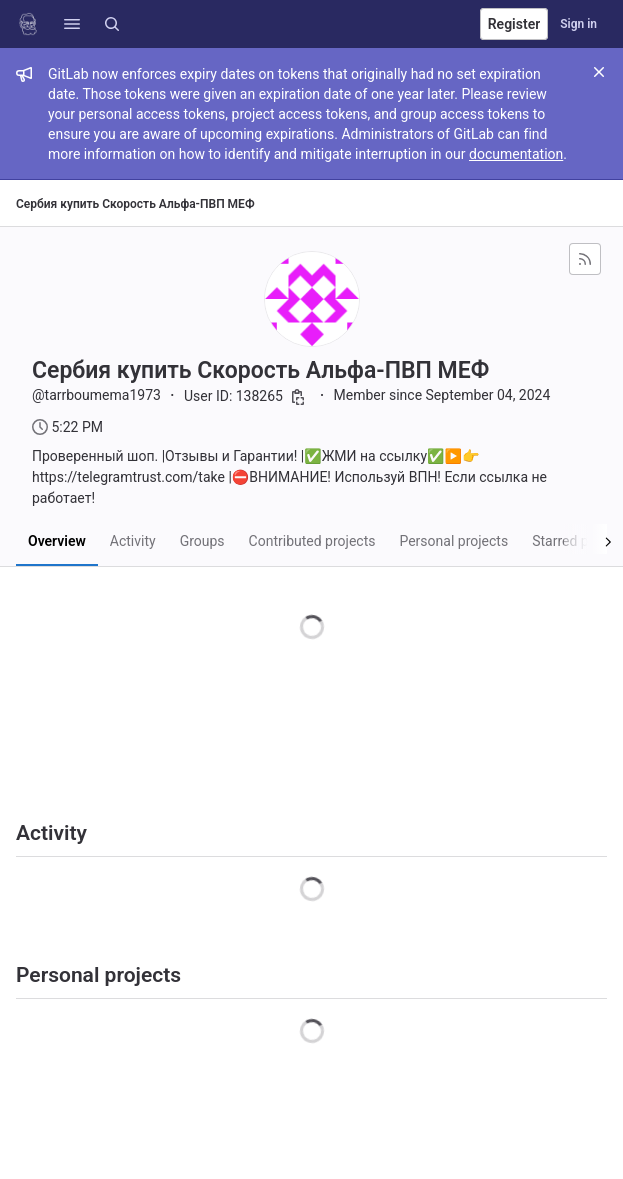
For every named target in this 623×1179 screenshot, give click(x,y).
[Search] (112, 24)
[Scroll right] (585, 539)
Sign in (578, 24)
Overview (57, 541)
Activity (133, 541)
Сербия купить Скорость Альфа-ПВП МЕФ (135, 204)
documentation (516, 154)
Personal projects (453, 541)
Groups (202, 541)
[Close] (599, 72)
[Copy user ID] (298, 397)
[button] (72, 24)
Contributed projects (312, 541)
